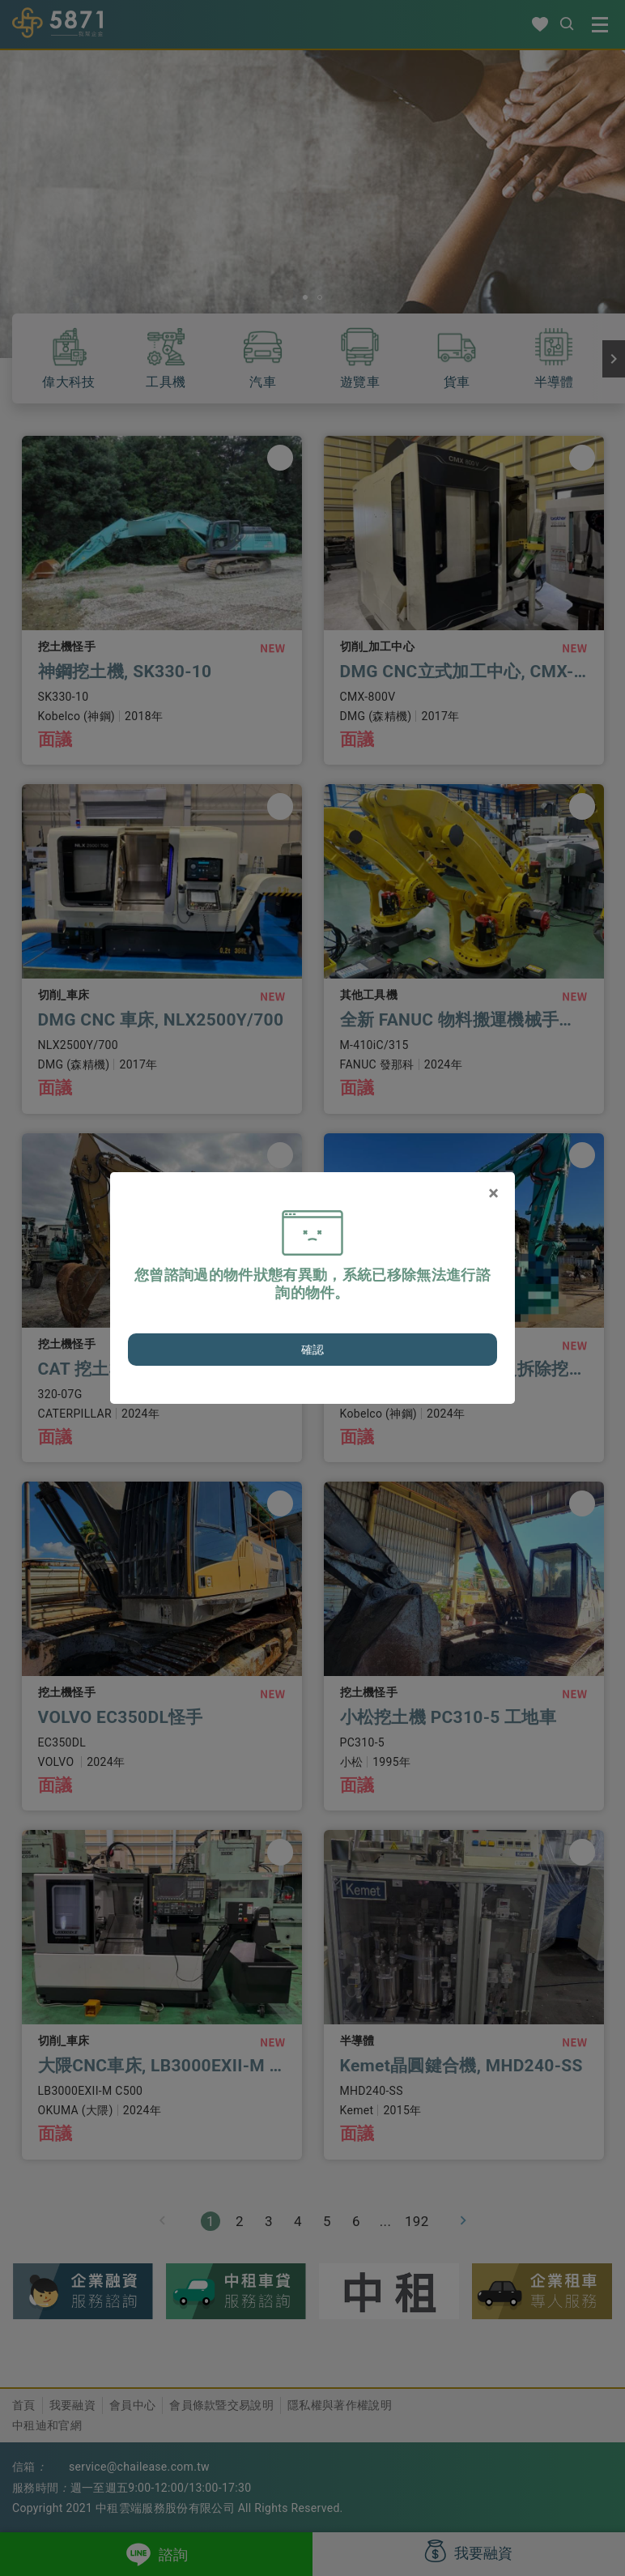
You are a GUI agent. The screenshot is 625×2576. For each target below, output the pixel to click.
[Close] (493, 1193)
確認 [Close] (313, 1349)
